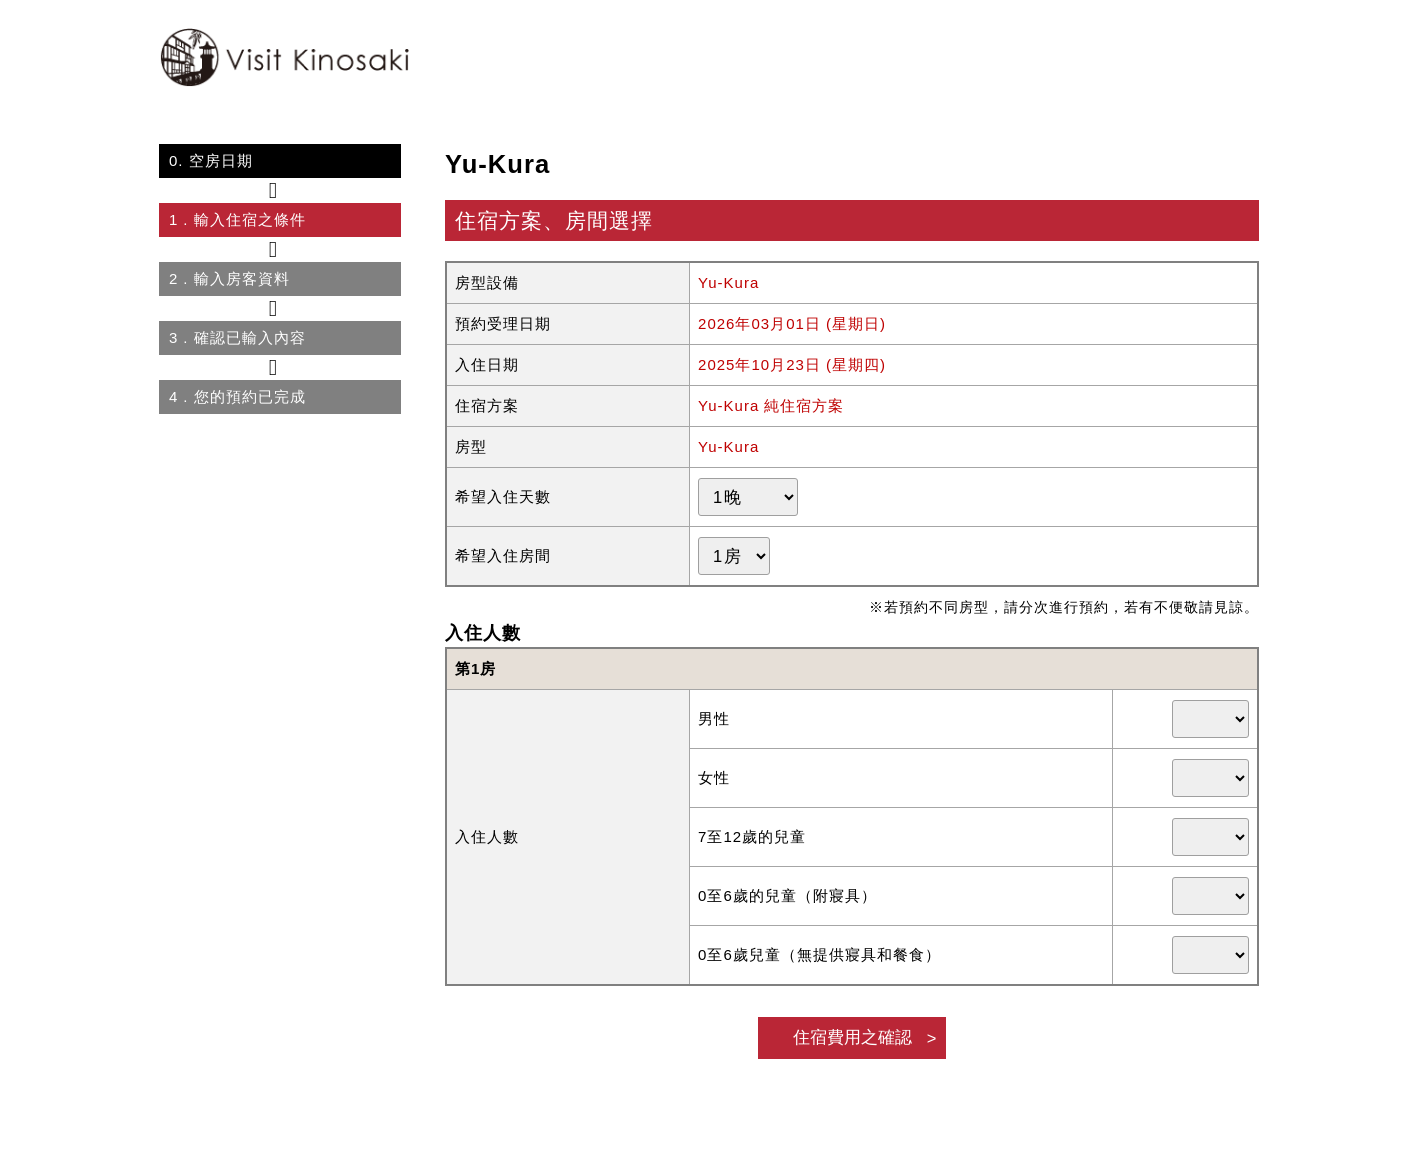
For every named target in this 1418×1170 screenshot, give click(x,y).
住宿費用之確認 (852, 1037)
